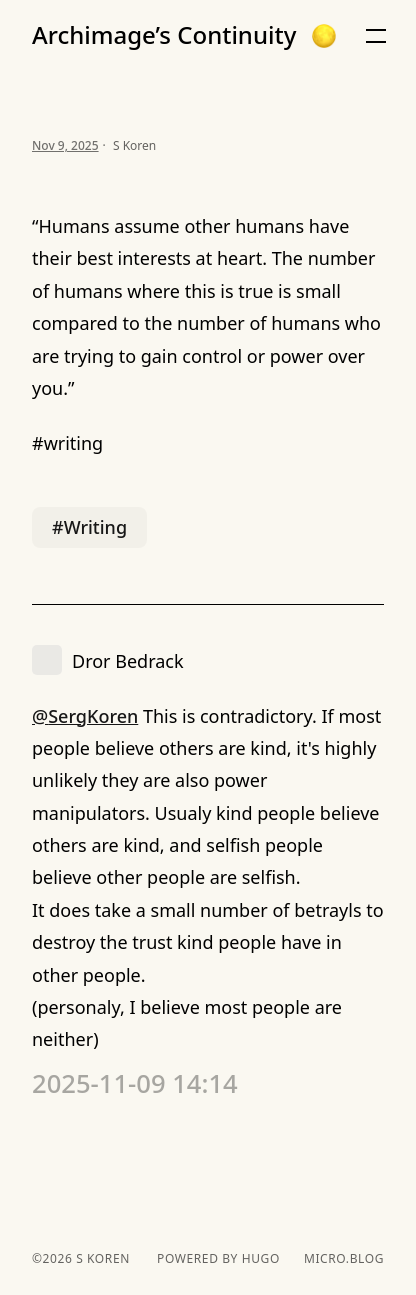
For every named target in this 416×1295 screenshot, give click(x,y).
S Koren (100, 1258)
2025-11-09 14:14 (135, 1083)
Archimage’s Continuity (164, 35)
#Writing (89, 527)
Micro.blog (344, 1259)
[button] (324, 36)
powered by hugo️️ (218, 1259)
